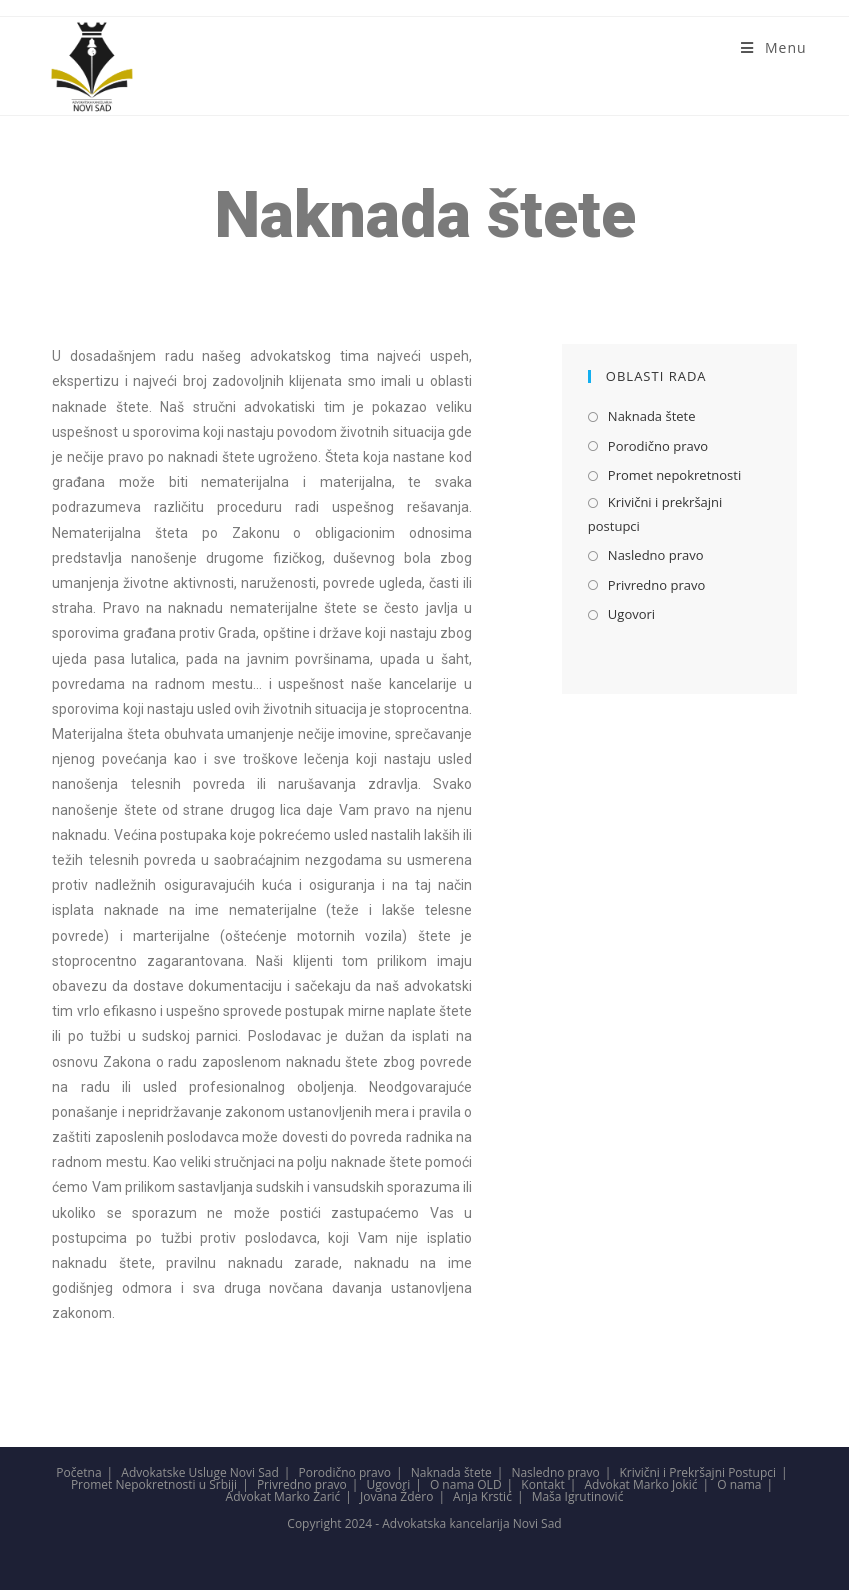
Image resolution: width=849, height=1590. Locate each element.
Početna (78, 1472)
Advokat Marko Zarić (283, 1496)
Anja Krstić (482, 1496)
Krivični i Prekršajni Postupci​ (697, 1472)
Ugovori (631, 614)
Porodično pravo (658, 446)
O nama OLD (466, 1484)
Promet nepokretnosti (674, 475)
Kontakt (542, 1484)
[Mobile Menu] (773, 47)
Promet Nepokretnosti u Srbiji (154, 1484)
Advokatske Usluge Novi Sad (199, 1472)
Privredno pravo (656, 585)
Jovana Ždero (396, 1496)
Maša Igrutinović (578, 1496)
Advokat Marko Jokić (640, 1484)
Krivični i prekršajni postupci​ (655, 513)
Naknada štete (652, 416)
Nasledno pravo (656, 555)
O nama (739, 1484)
